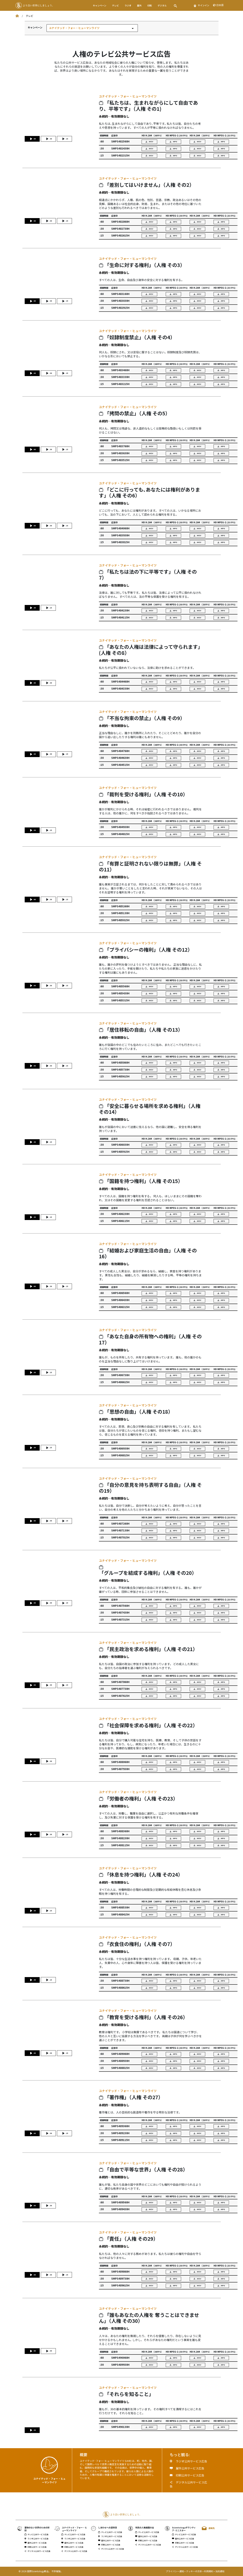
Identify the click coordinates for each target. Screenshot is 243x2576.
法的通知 (219, 2571)
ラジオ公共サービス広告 (188, 2461)
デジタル (162, 5)
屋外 (139, 5)
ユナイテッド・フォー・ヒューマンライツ (128, 96)
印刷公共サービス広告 (187, 2475)
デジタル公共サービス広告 (188, 2484)
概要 (83, 2454)
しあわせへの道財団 (107, 2527)
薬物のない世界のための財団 (37, 2529)
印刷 (149, 5)
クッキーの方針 (194, 2571)
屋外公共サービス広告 (187, 2468)
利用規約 (209, 2571)
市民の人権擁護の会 (144, 2527)
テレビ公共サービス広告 (36, 2534)
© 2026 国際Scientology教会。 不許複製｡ (40, 2571)
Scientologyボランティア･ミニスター (184, 2529)
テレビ (115, 5)
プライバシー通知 (175, 2571)
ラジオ (128, 5)
